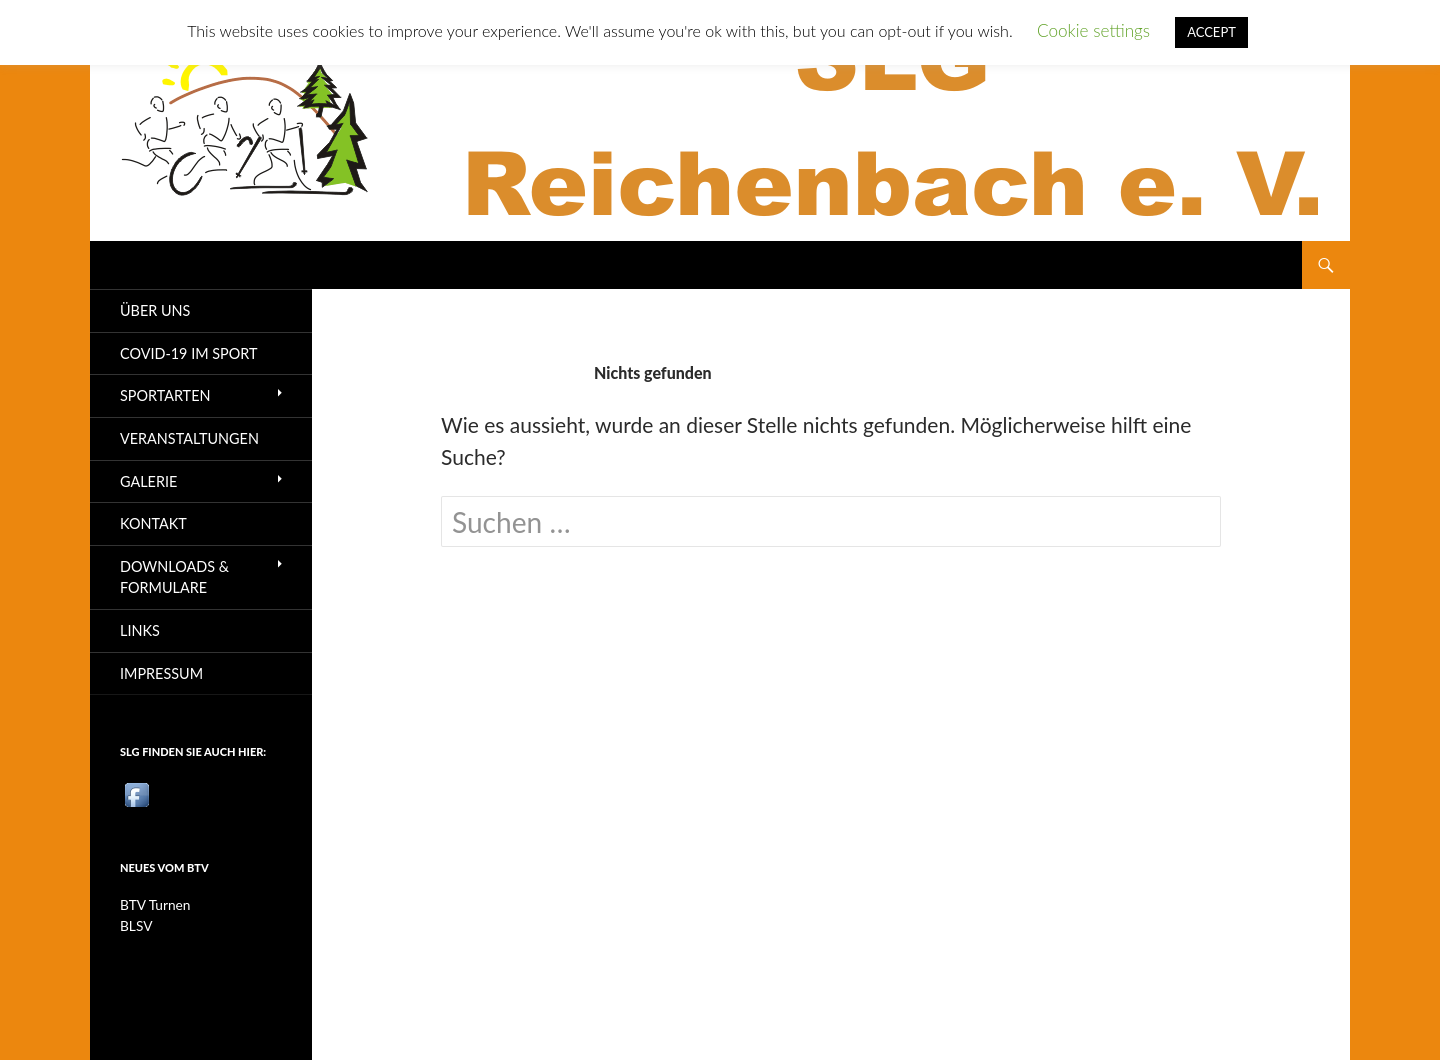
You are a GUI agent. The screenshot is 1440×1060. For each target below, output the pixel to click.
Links (140, 630)
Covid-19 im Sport (188, 353)
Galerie (148, 481)
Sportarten (165, 395)
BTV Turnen (155, 904)
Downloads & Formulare (174, 577)
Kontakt (153, 523)
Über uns (155, 310)
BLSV (136, 925)
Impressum (161, 673)
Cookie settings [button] (1093, 30)
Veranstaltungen (189, 438)
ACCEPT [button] (1211, 32)
